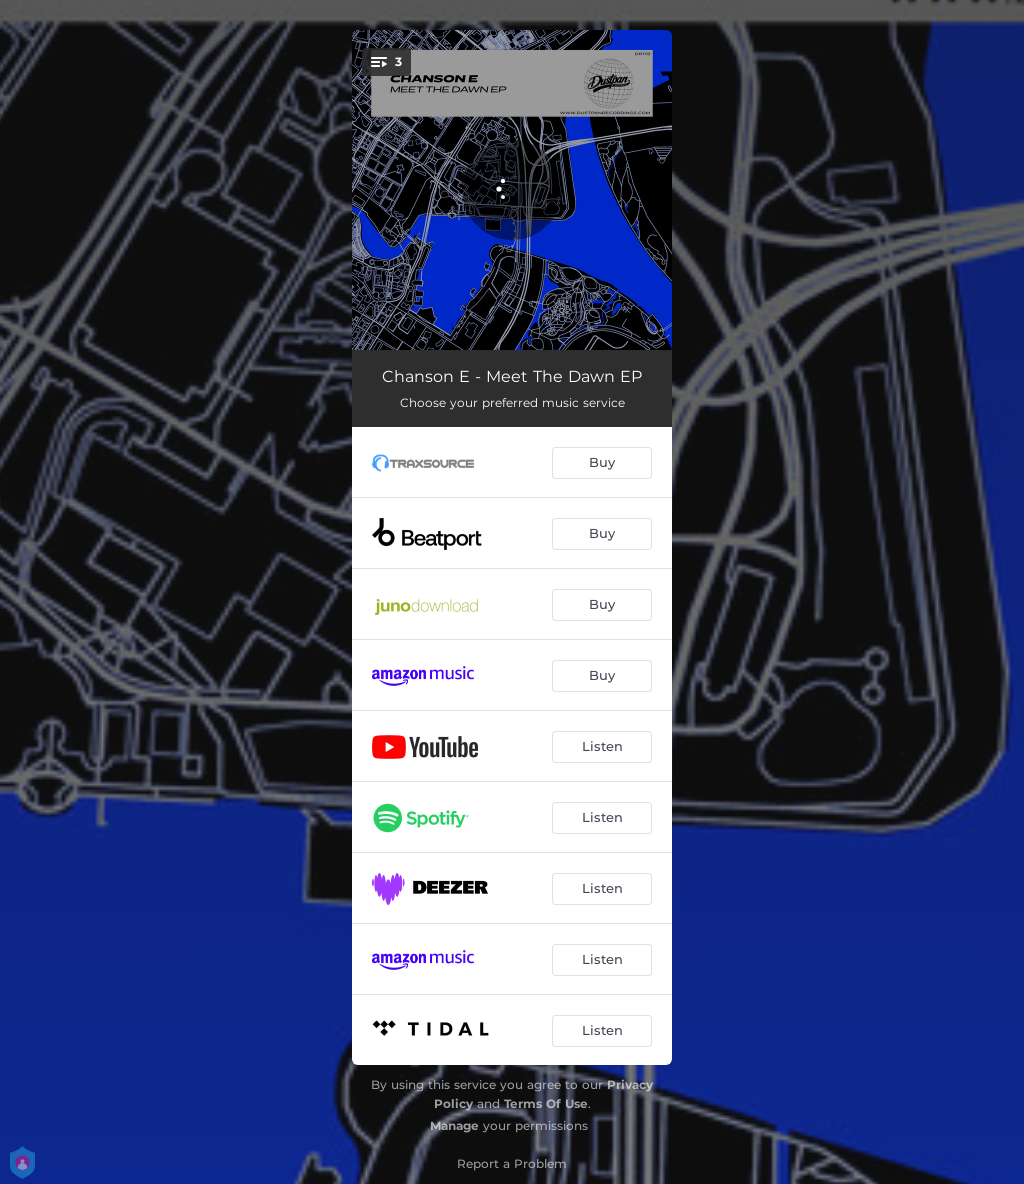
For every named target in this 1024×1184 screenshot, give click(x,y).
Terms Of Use (546, 1103)
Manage (454, 1125)
